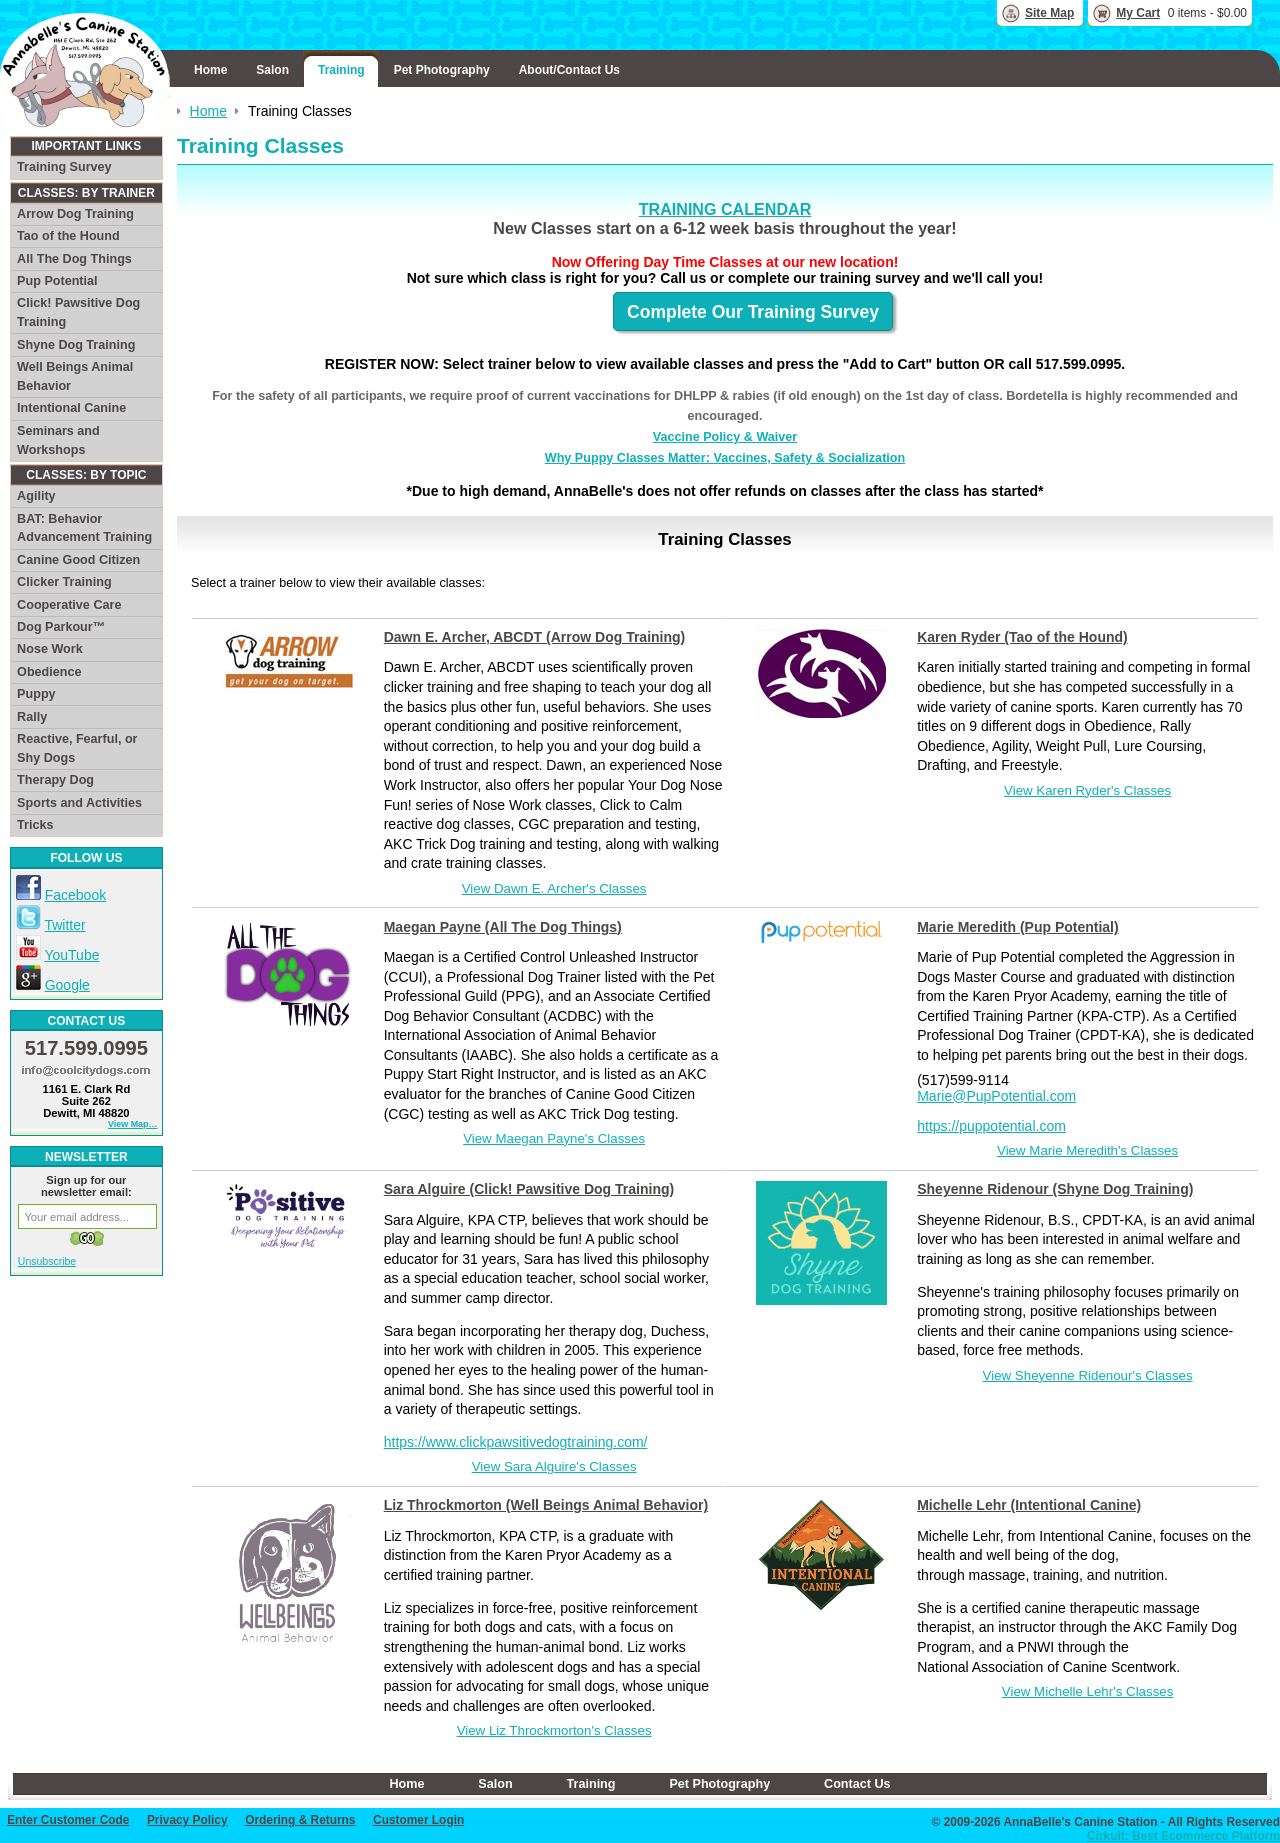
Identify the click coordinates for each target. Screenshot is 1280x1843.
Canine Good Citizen (78, 560)
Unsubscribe (47, 1261)
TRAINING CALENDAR (725, 209)
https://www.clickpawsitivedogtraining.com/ (516, 1442)
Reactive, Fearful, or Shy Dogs (77, 748)
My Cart (1138, 13)
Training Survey (64, 167)
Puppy (36, 694)
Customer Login (418, 1820)
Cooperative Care (69, 605)
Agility (36, 496)
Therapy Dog (55, 780)
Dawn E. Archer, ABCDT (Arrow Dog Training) (535, 637)
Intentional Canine (71, 408)
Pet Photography (442, 70)
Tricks (35, 825)
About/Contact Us (569, 70)
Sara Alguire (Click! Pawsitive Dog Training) (529, 1189)
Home (210, 70)
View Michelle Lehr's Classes (1088, 1691)
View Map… (133, 1124)
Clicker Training (64, 582)
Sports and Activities (79, 803)
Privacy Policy (187, 1820)
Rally (32, 717)
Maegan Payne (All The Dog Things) (503, 927)
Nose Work (50, 649)
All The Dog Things (74, 259)
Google (67, 985)
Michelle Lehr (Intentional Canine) (1029, 1505)
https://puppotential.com (991, 1126)
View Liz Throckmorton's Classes (554, 1730)
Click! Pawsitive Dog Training (78, 312)
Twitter (64, 925)
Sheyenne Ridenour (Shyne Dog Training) (1055, 1189)
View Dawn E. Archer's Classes (554, 888)
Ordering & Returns (300, 1820)
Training (341, 70)
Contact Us (857, 1784)
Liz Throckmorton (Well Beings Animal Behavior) (546, 1505)
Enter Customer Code (68, 1820)
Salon (272, 70)
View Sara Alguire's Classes (554, 1466)
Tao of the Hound (68, 236)
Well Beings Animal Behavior (75, 376)
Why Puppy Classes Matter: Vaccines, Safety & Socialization (725, 458)
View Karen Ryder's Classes (1087, 790)
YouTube (71, 955)
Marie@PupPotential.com (996, 1096)
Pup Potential (57, 281)
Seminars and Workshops (58, 440)
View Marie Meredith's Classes (1087, 1150)
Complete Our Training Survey (753, 312)
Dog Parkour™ (61, 627)
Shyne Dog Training (76, 345)
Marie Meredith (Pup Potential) (1017, 927)
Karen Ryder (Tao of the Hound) (1022, 637)
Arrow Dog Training (75, 214)
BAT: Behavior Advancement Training (84, 528)
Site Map (1049, 13)
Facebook (75, 895)
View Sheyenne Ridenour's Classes (1088, 1375)
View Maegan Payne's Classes (554, 1138)
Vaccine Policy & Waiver (725, 437)
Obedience (49, 672)
